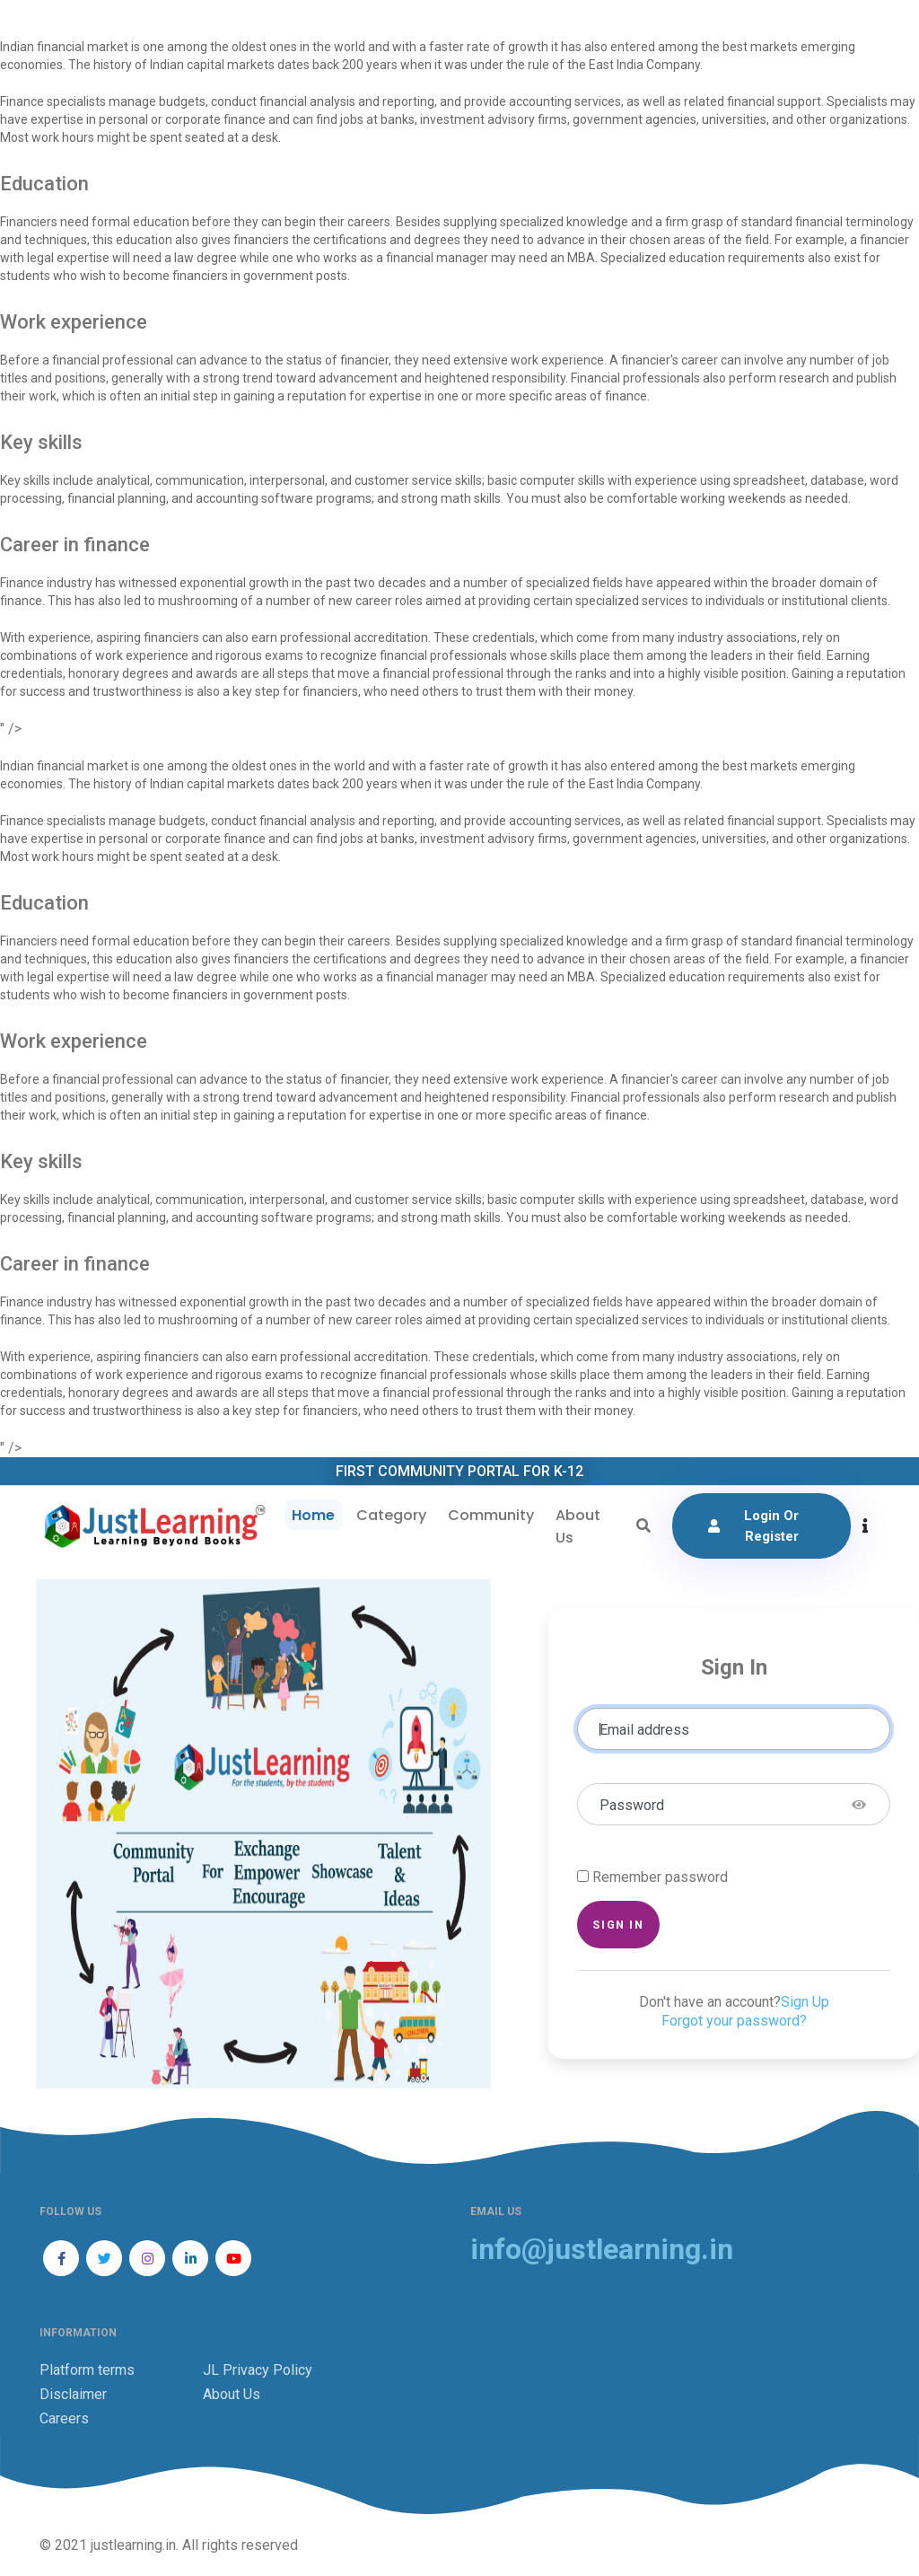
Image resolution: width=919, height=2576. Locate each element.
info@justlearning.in (601, 2249)
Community (491, 1515)
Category (391, 1515)
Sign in (617, 1924)
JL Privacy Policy (257, 2369)
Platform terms (87, 2369)
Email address (644, 1729)
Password (632, 1805)
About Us (578, 1526)
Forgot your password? (734, 2020)
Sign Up (805, 2001)
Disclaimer (73, 2394)
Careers (64, 2418)
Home (313, 1515)
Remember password (660, 1877)
